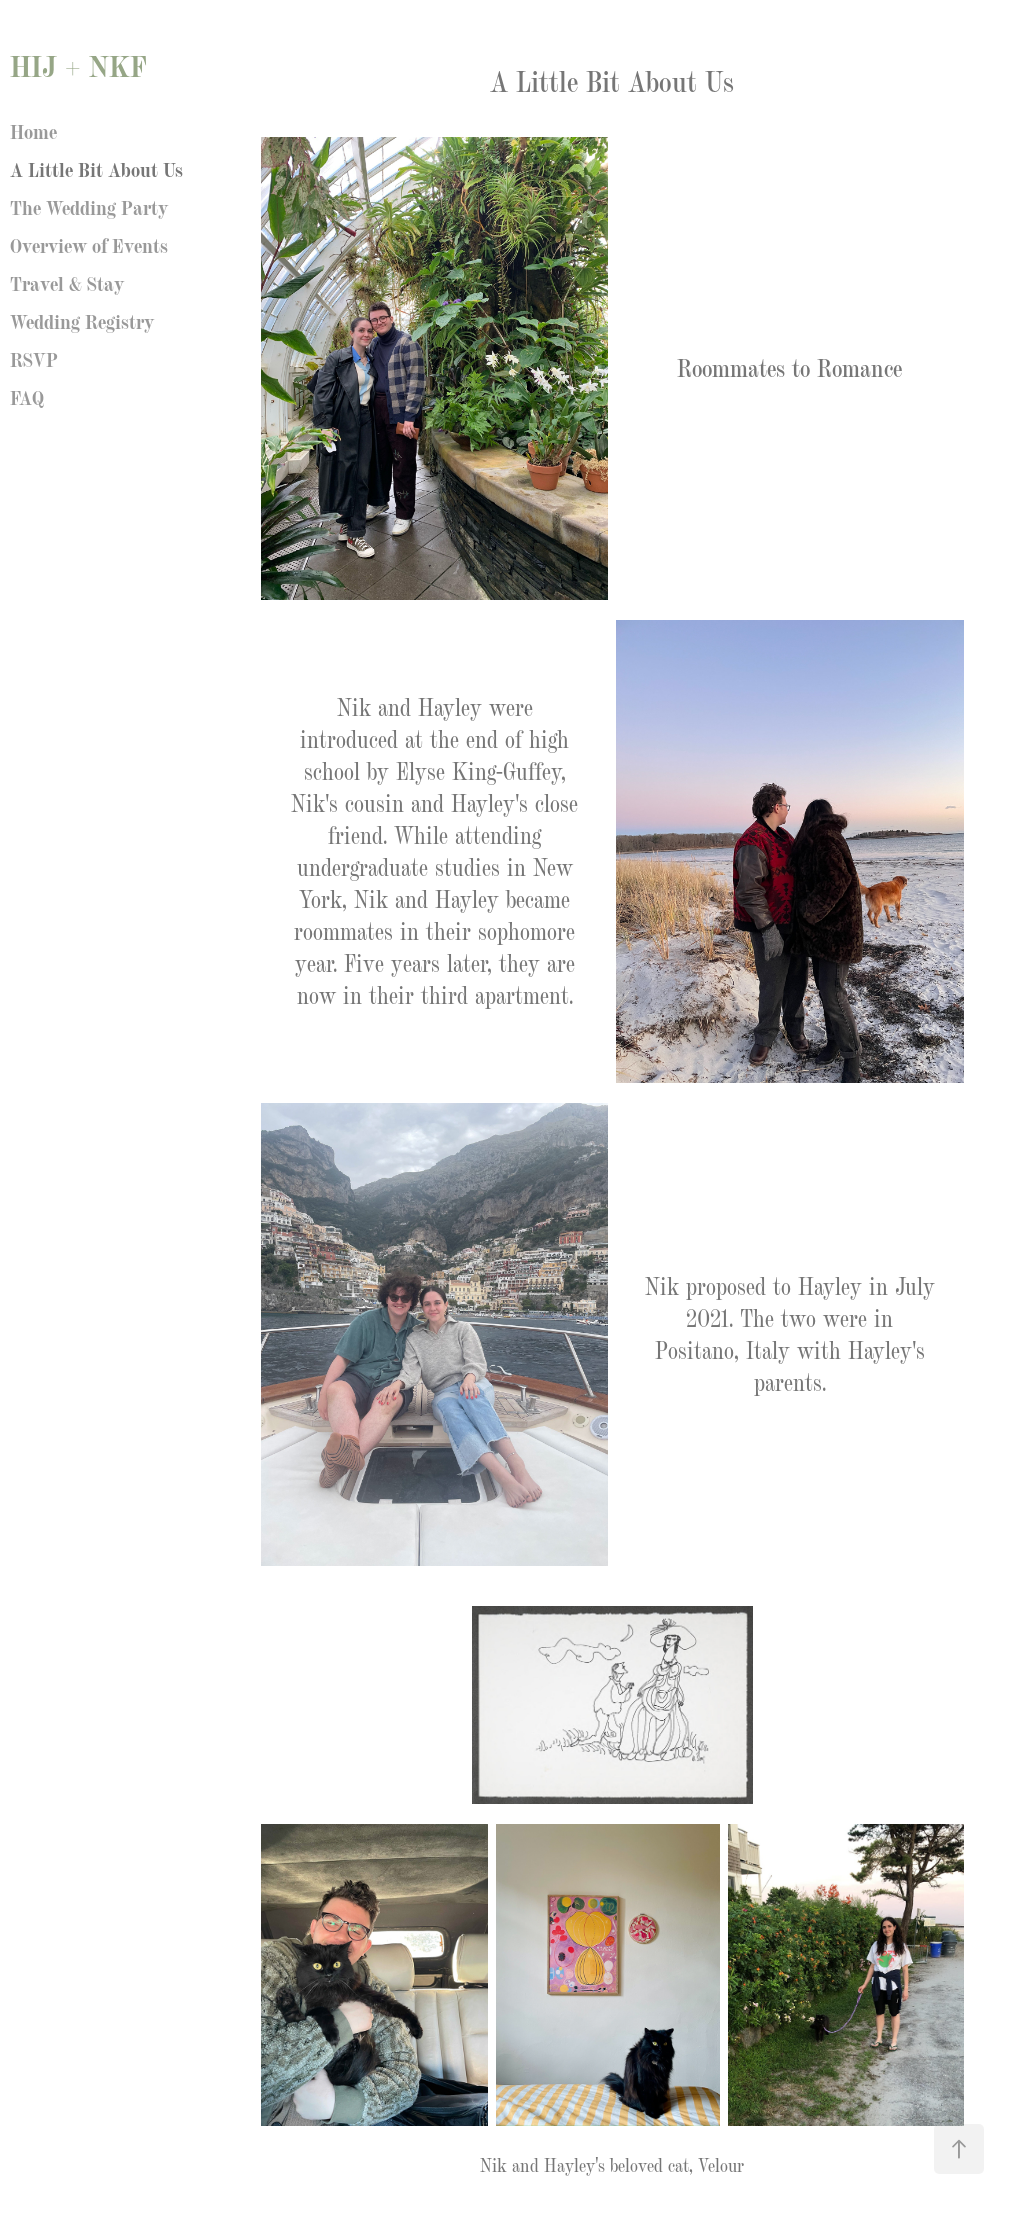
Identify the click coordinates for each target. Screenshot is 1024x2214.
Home (33, 130)
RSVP (34, 358)
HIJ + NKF (78, 64)
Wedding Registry (82, 320)
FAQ (27, 396)
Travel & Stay (67, 282)
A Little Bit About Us (96, 168)
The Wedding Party (89, 206)
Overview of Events (89, 244)
